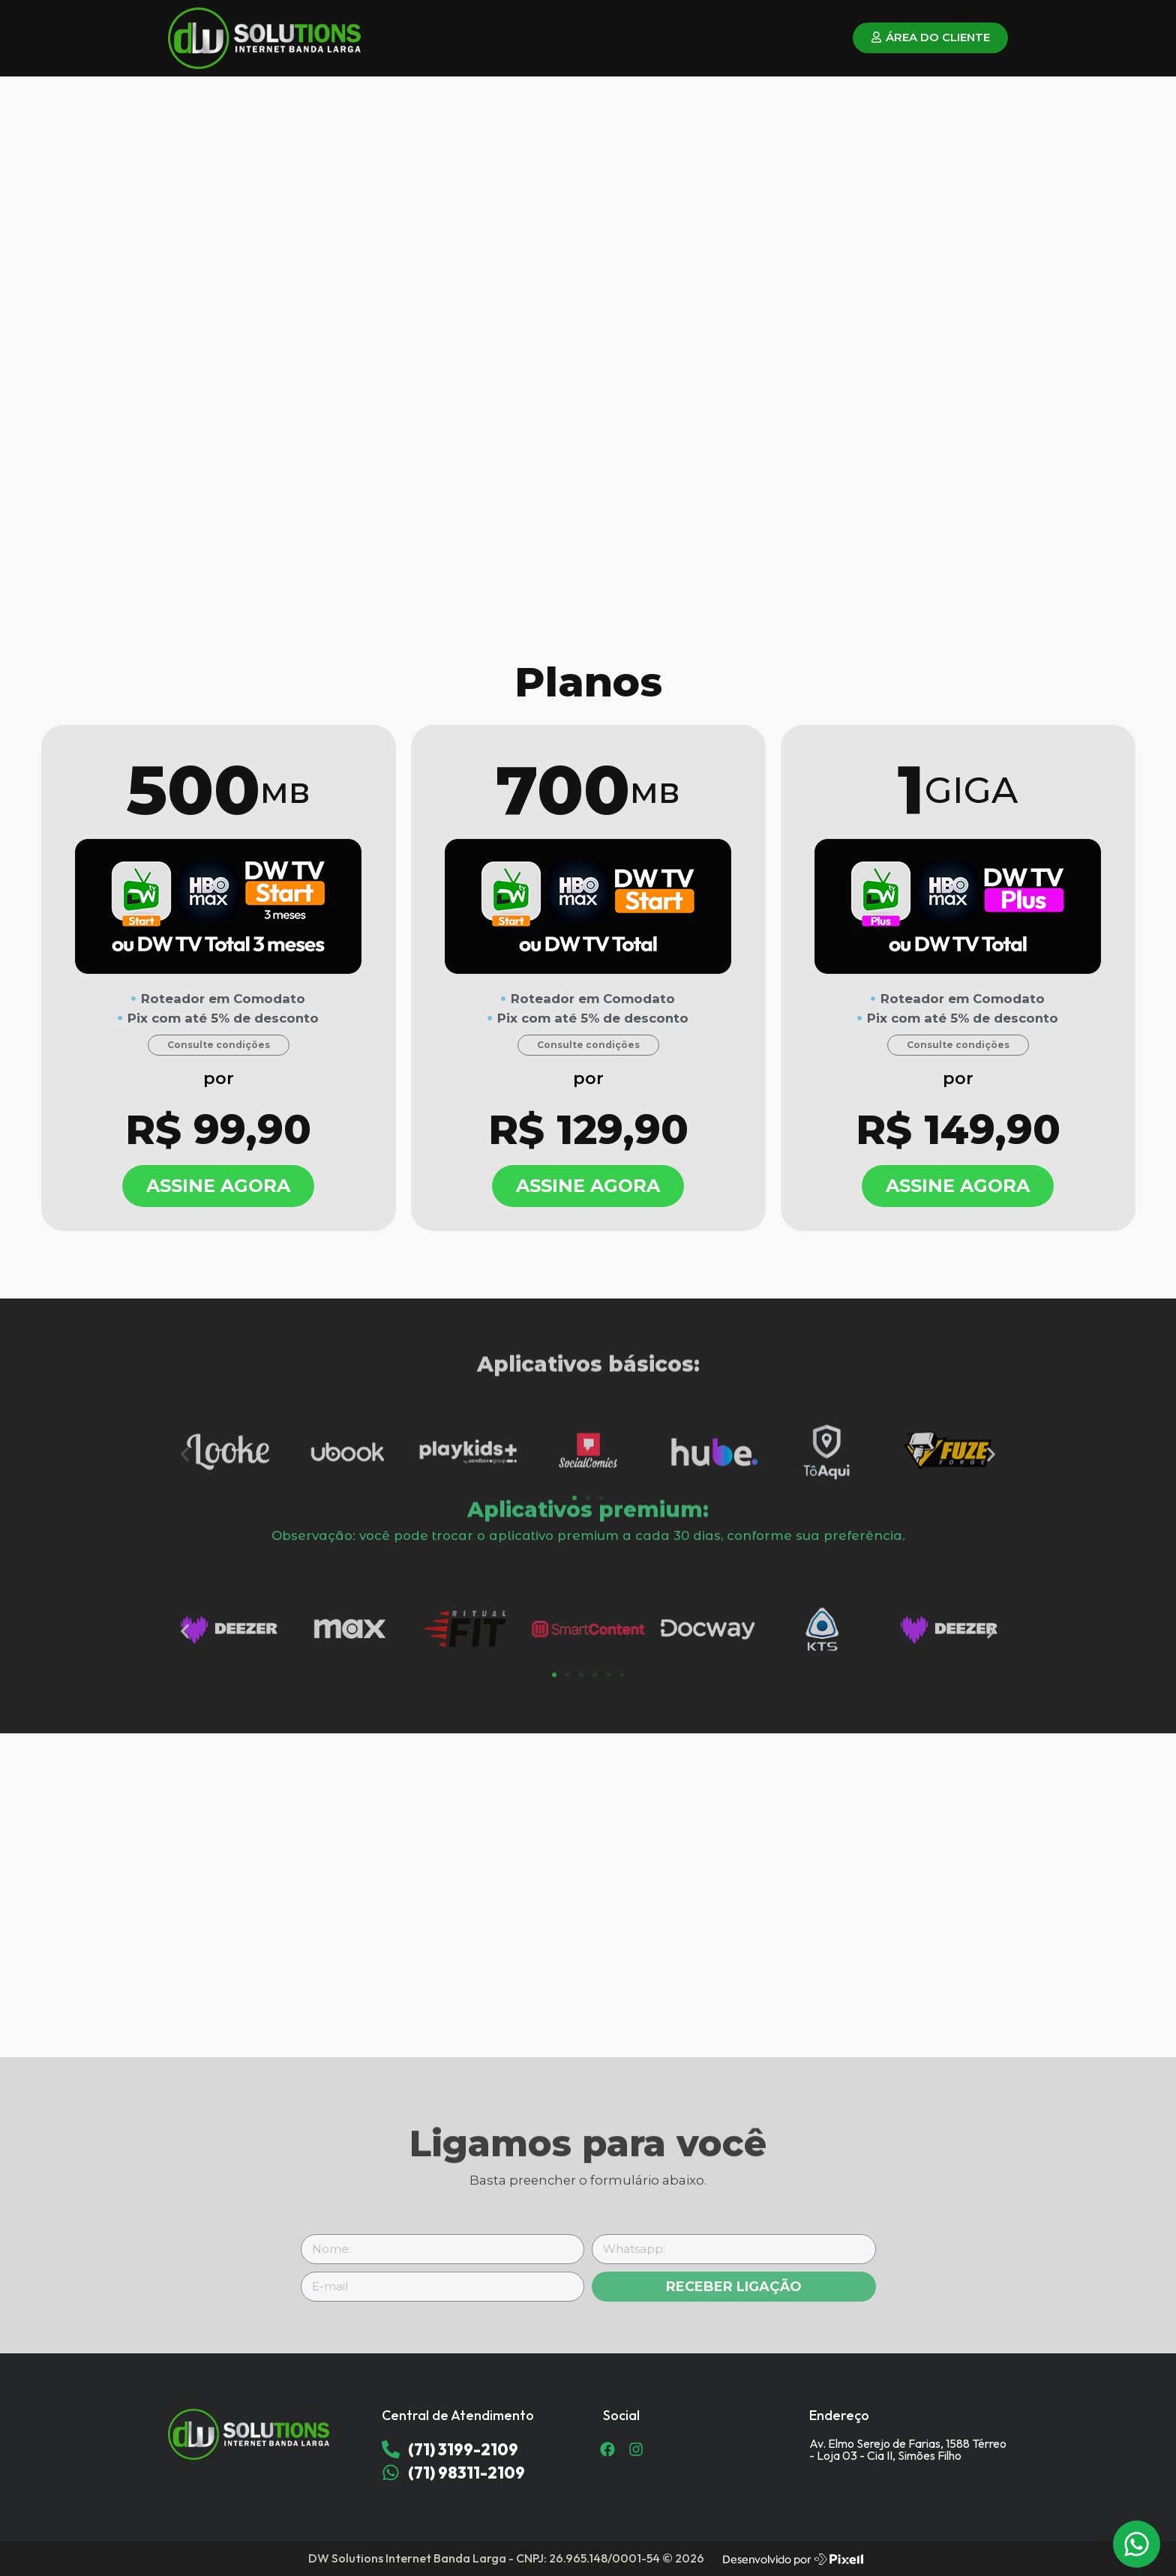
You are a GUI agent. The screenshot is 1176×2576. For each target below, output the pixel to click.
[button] (185, 1495)
